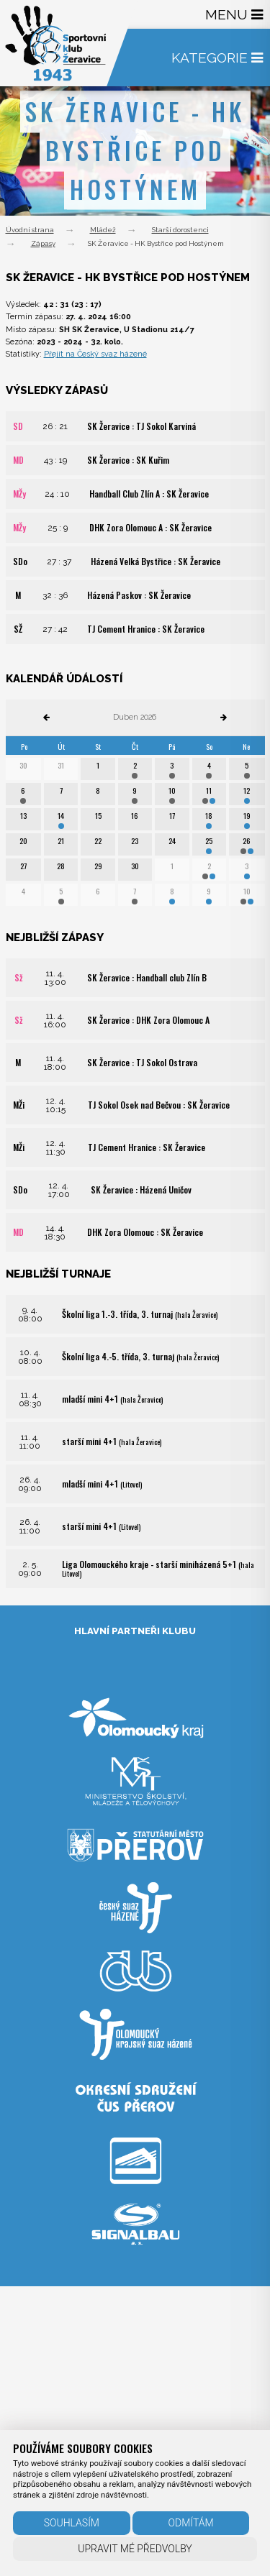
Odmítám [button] (191, 2523)
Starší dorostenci (180, 230)
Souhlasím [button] (71, 2523)
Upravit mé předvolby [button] (135, 2548)
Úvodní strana (30, 230)
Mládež (103, 230)
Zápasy (43, 243)
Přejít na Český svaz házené (95, 354)
